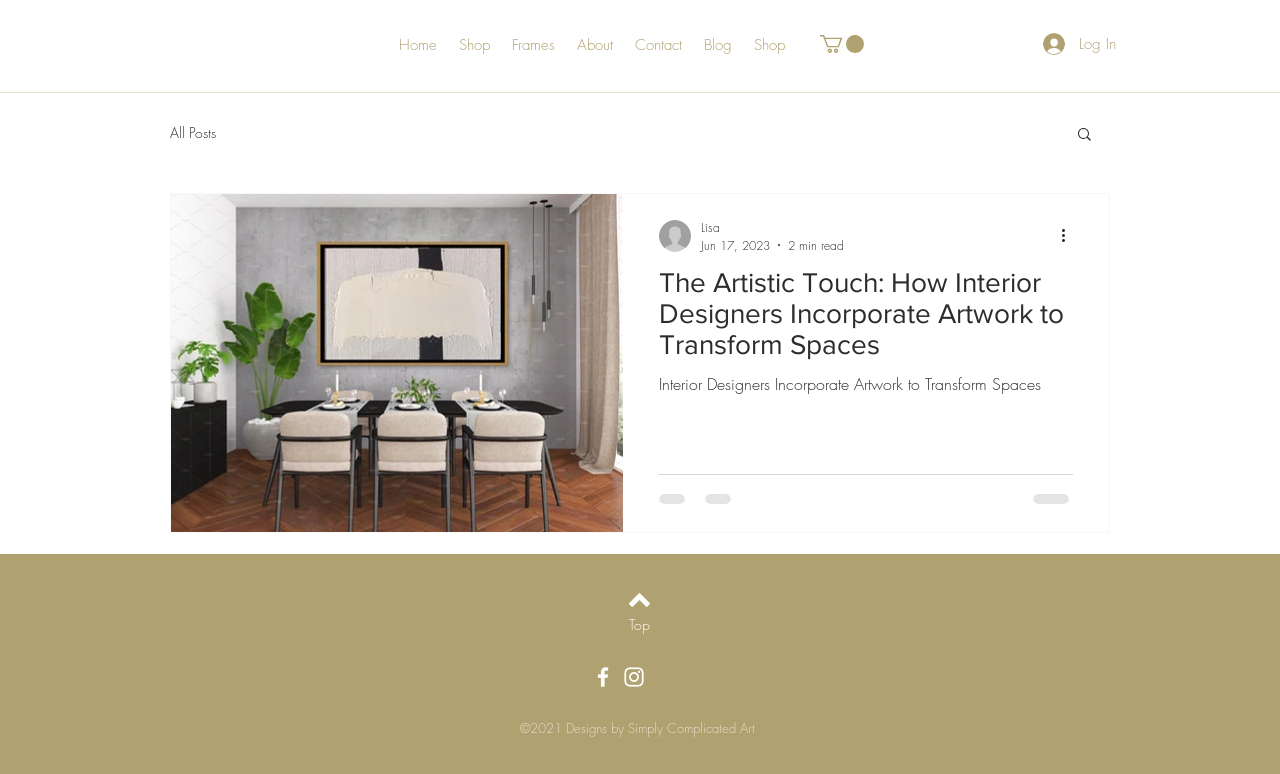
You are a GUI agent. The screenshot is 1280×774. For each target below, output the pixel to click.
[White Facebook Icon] (603, 677)
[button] (842, 44)
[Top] (639, 624)
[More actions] (1070, 236)
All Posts (193, 132)
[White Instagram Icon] (634, 677)
